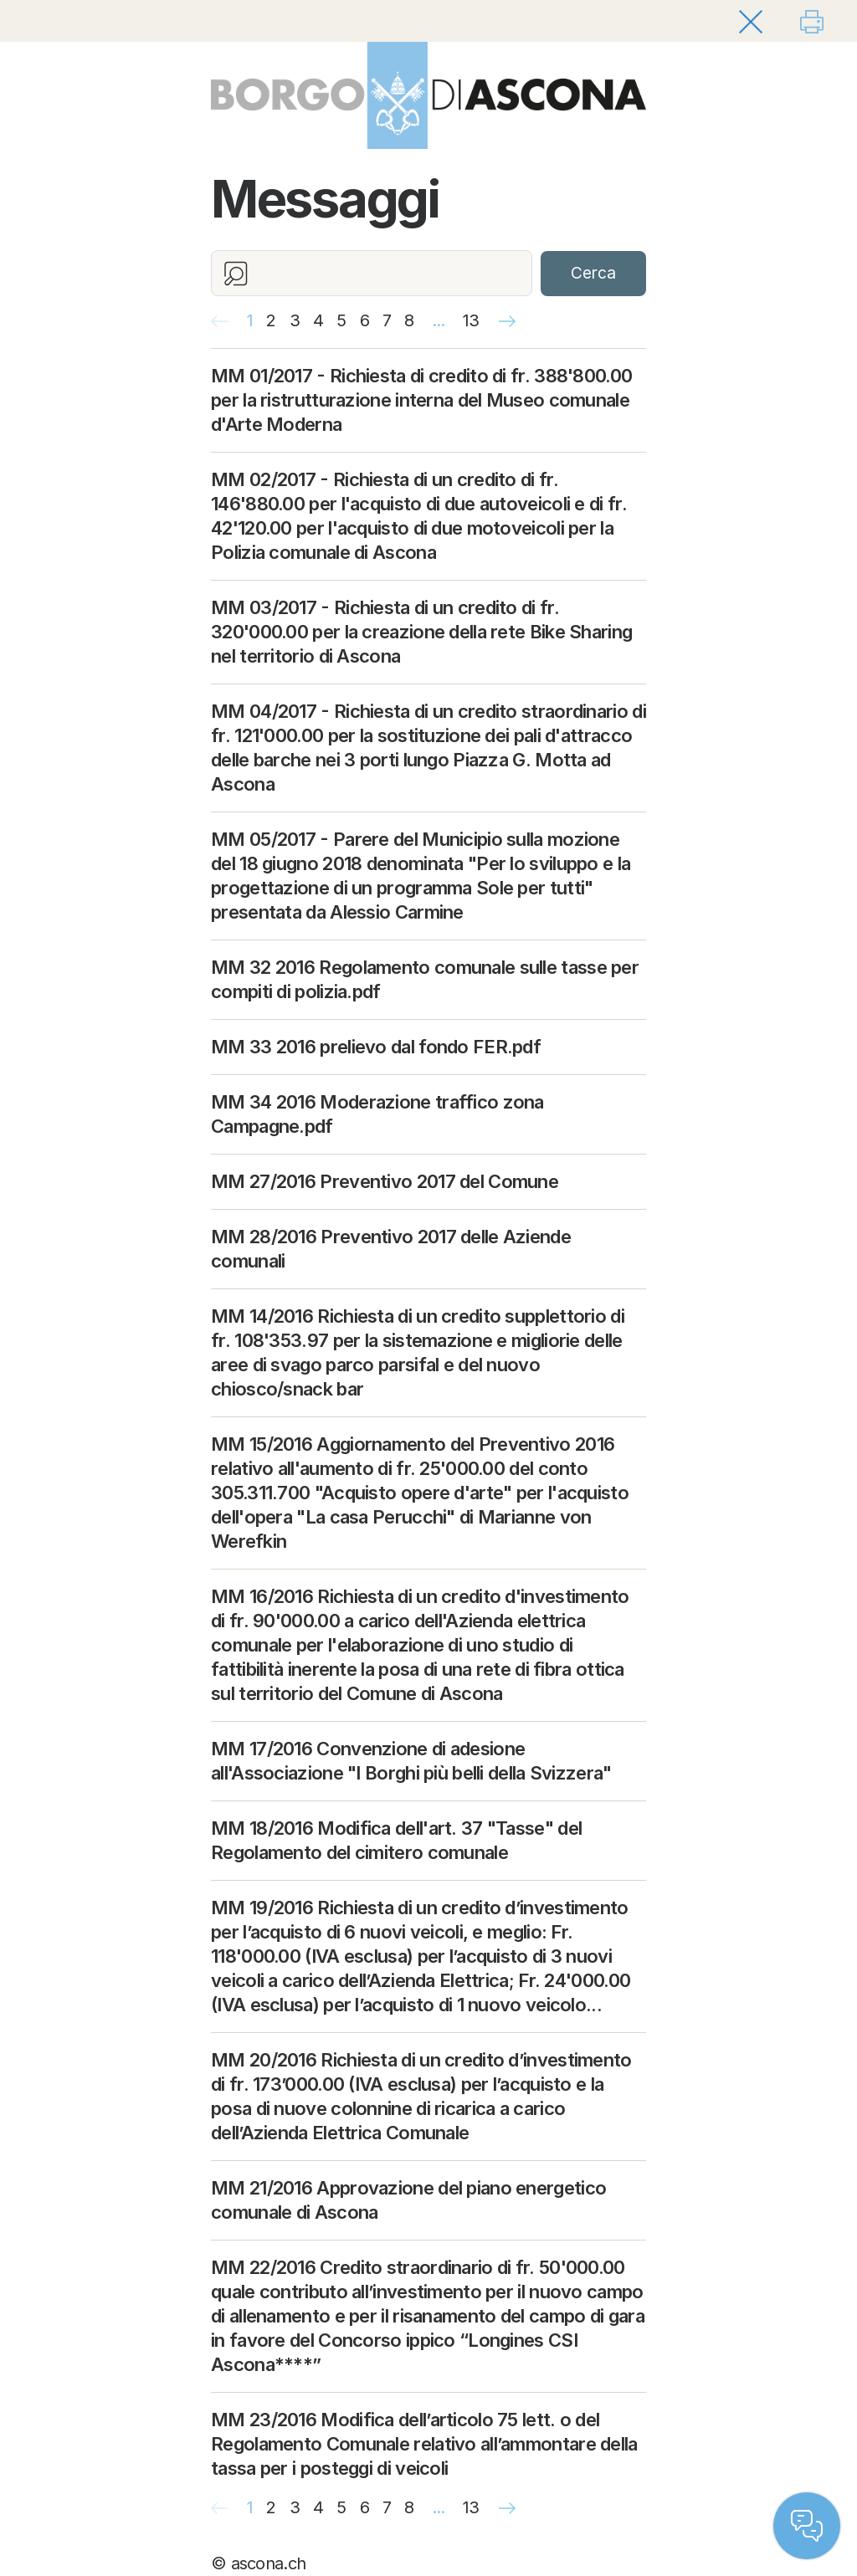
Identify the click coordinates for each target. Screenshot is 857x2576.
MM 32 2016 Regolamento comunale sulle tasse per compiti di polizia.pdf (425, 979)
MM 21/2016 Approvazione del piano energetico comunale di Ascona (408, 2200)
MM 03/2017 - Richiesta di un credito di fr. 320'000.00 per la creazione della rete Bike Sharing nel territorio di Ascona (421, 632)
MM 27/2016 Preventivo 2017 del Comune (384, 1181)
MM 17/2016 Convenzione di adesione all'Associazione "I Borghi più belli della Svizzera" (411, 1761)
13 (471, 320)
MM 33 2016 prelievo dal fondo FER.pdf (376, 1047)
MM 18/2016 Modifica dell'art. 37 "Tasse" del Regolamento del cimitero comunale (396, 1840)
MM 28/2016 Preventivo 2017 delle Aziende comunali (391, 1249)
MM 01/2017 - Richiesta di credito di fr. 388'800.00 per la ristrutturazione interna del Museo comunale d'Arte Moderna (421, 400)
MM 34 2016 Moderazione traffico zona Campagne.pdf (377, 1114)
